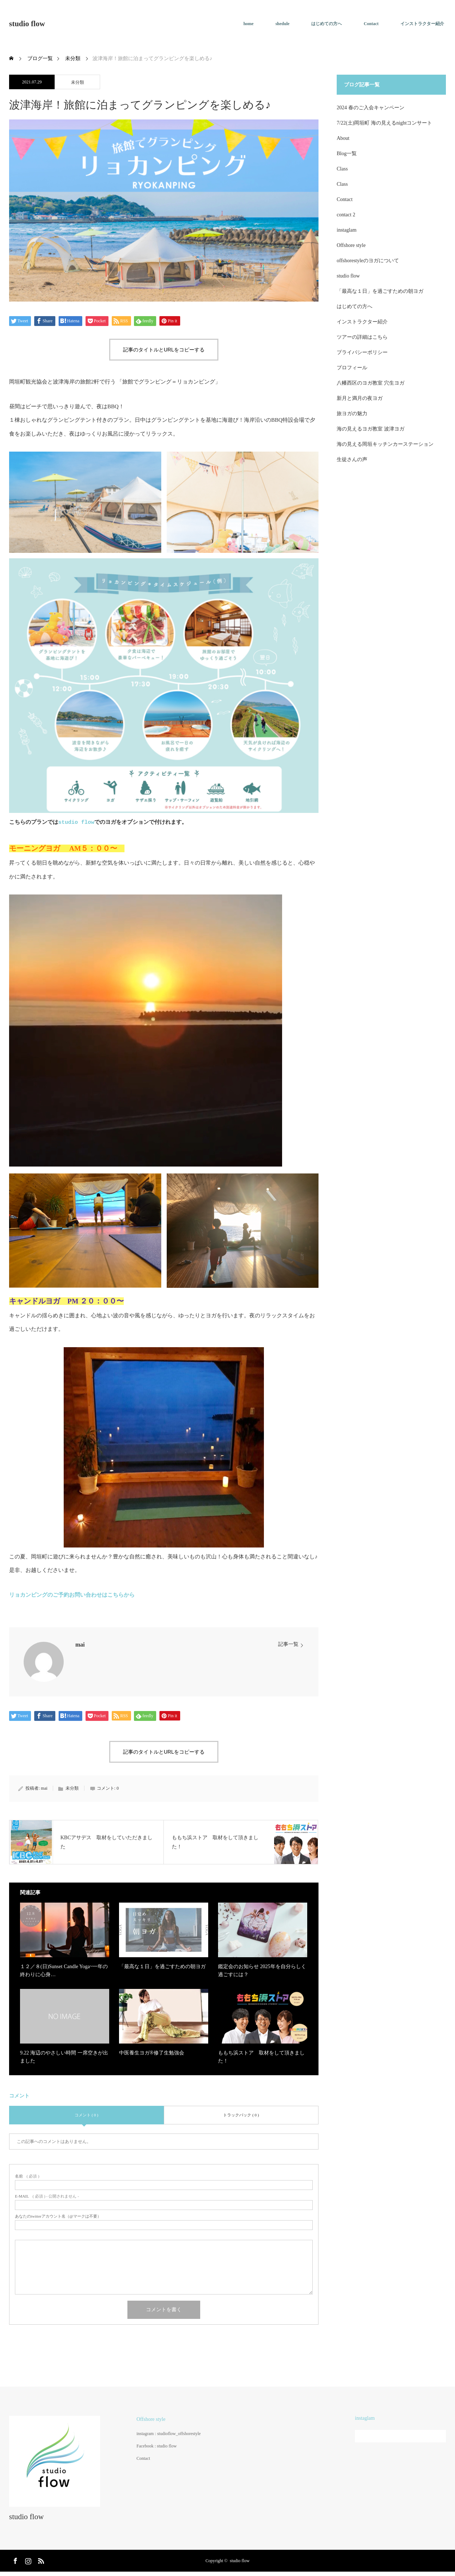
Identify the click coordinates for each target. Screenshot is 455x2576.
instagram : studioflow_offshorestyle (168, 2433)
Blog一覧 (347, 153)
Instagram (27, 2559)
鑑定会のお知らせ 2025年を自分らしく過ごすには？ (262, 1970)
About (343, 138)
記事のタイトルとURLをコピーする (164, 350)
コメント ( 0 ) (86, 2115)
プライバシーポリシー (362, 352)
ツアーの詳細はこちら (362, 337)
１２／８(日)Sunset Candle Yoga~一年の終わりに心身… (64, 1970)
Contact (371, 23)
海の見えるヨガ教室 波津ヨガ (370, 429)
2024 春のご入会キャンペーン (370, 107)
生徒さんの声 (352, 459)
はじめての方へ (326, 23)
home (249, 23)
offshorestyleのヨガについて (368, 260)
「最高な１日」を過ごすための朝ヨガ (162, 1966)
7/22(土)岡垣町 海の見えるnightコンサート (384, 123)
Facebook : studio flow (156, 2446)
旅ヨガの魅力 (352, 413)
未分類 (77, 82)
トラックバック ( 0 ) (241, 2115)
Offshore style (351, 245)
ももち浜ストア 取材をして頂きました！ (261, 2057)
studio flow (27, 23)
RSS (40, 2559)
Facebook (14, 2559)
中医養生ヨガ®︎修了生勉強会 (151, 2053)
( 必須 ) (27, 2176)
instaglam (346, 230)
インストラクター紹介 (422, 23)
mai (80, 1644)
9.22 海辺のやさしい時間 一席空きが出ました (64, 2057)
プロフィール (352, 367)
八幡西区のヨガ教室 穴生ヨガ (370, 383)
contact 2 (346, 214)
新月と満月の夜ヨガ (360, 398)
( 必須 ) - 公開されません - (47, 2196)
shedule (283, 23)
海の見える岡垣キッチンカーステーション (385, 444)
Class (342, 169)
